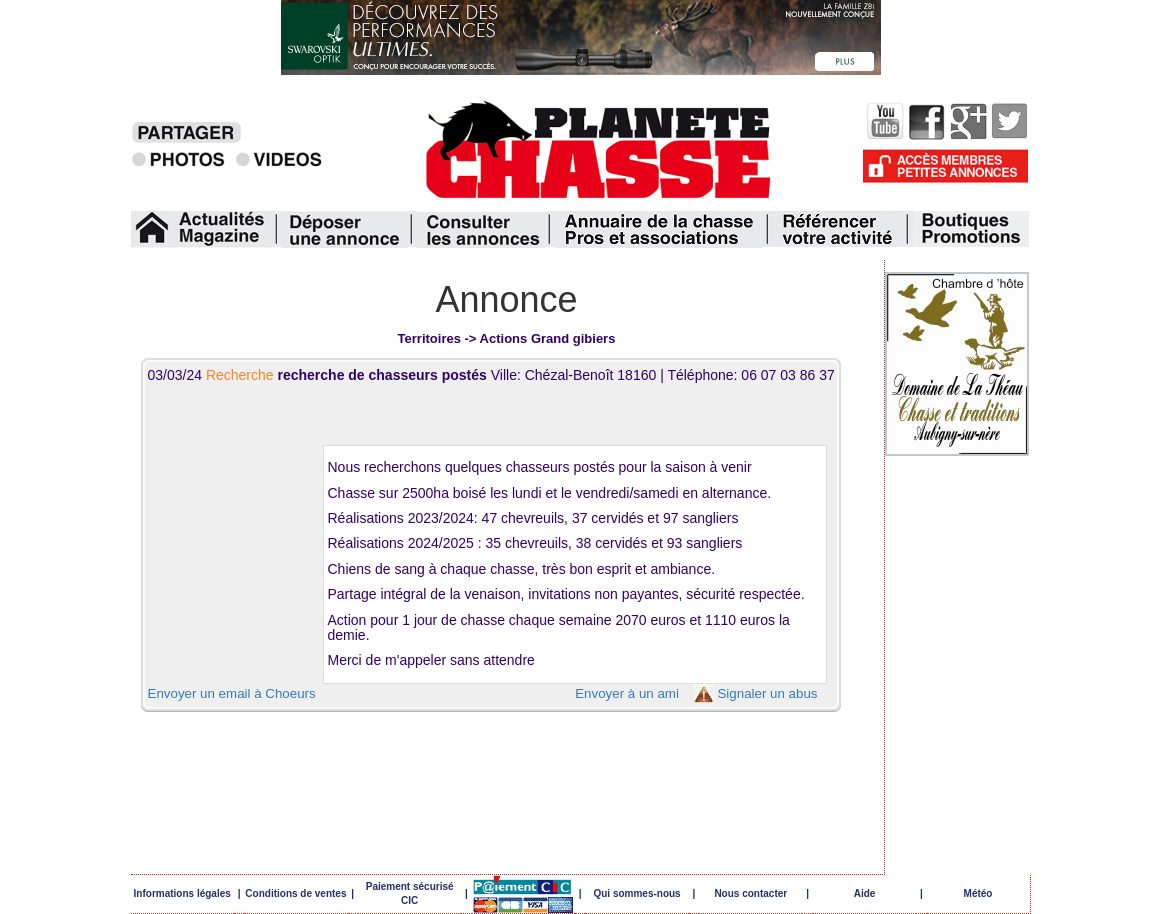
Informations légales (182, 893)
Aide (865, 893)
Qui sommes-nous (636, 893)
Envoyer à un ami (627, 693)
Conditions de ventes (295, 893)
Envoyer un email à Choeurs (232, 693)
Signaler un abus (767, 693)
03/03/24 (319, 375)
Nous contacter (750, 893)
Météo (978, 893)
